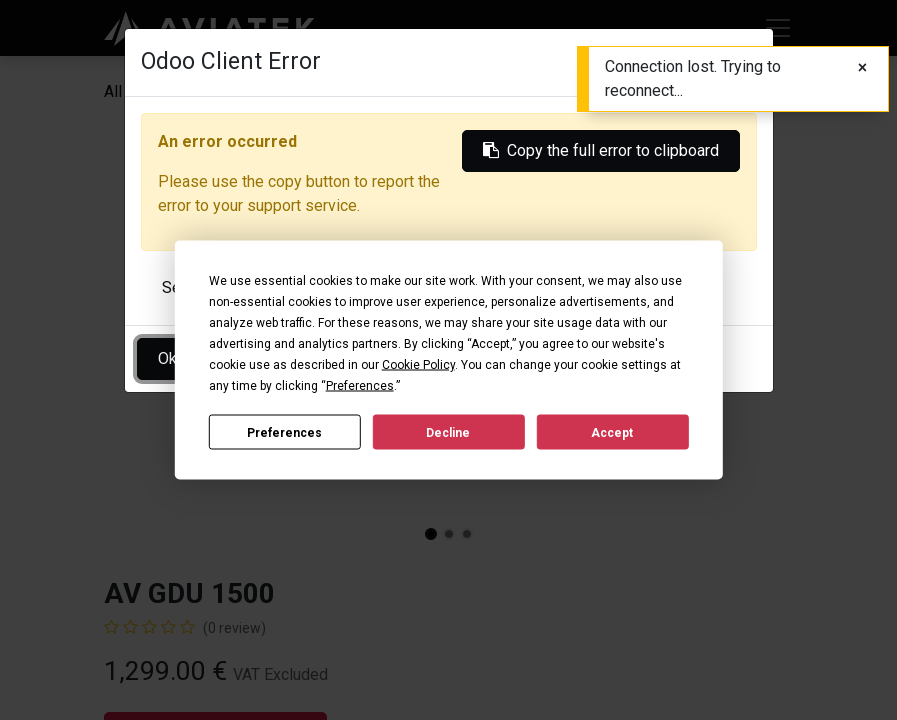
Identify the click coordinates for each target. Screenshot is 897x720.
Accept (612, 432)
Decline (448, 432)
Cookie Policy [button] (418, 365)
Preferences (284, 432)
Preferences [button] (360, 386)
